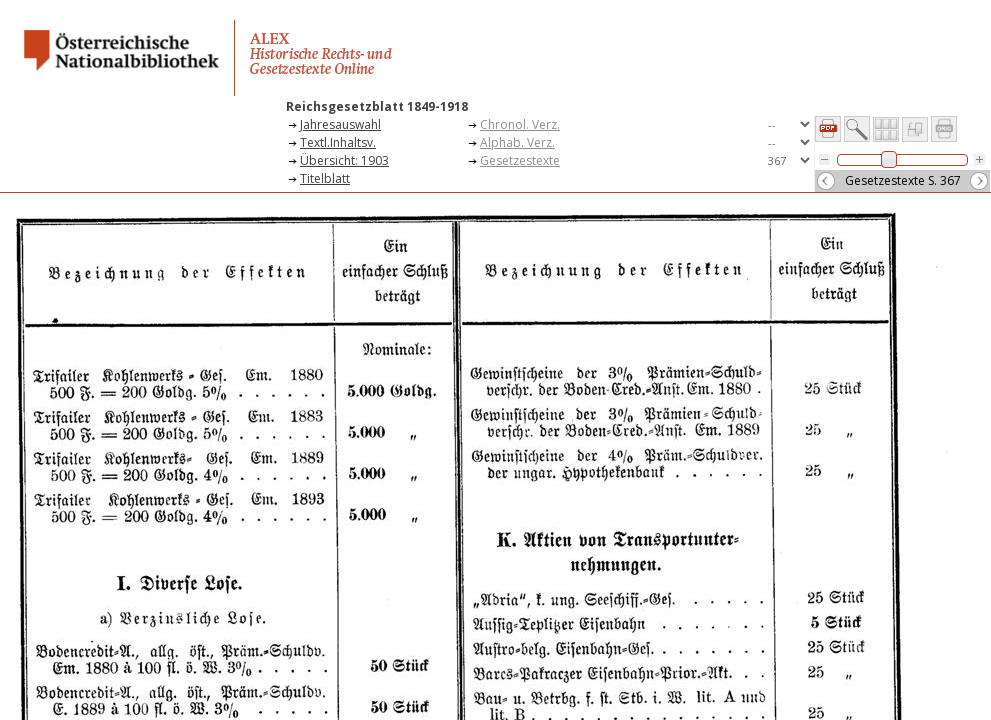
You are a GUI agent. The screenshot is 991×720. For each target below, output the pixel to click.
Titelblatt (325, 178)
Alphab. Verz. (517, 142)
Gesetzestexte (520, 160)
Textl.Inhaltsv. (338, 142)
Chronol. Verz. (520, 124)
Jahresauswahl (340, 124)
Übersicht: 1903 (344, 160)
